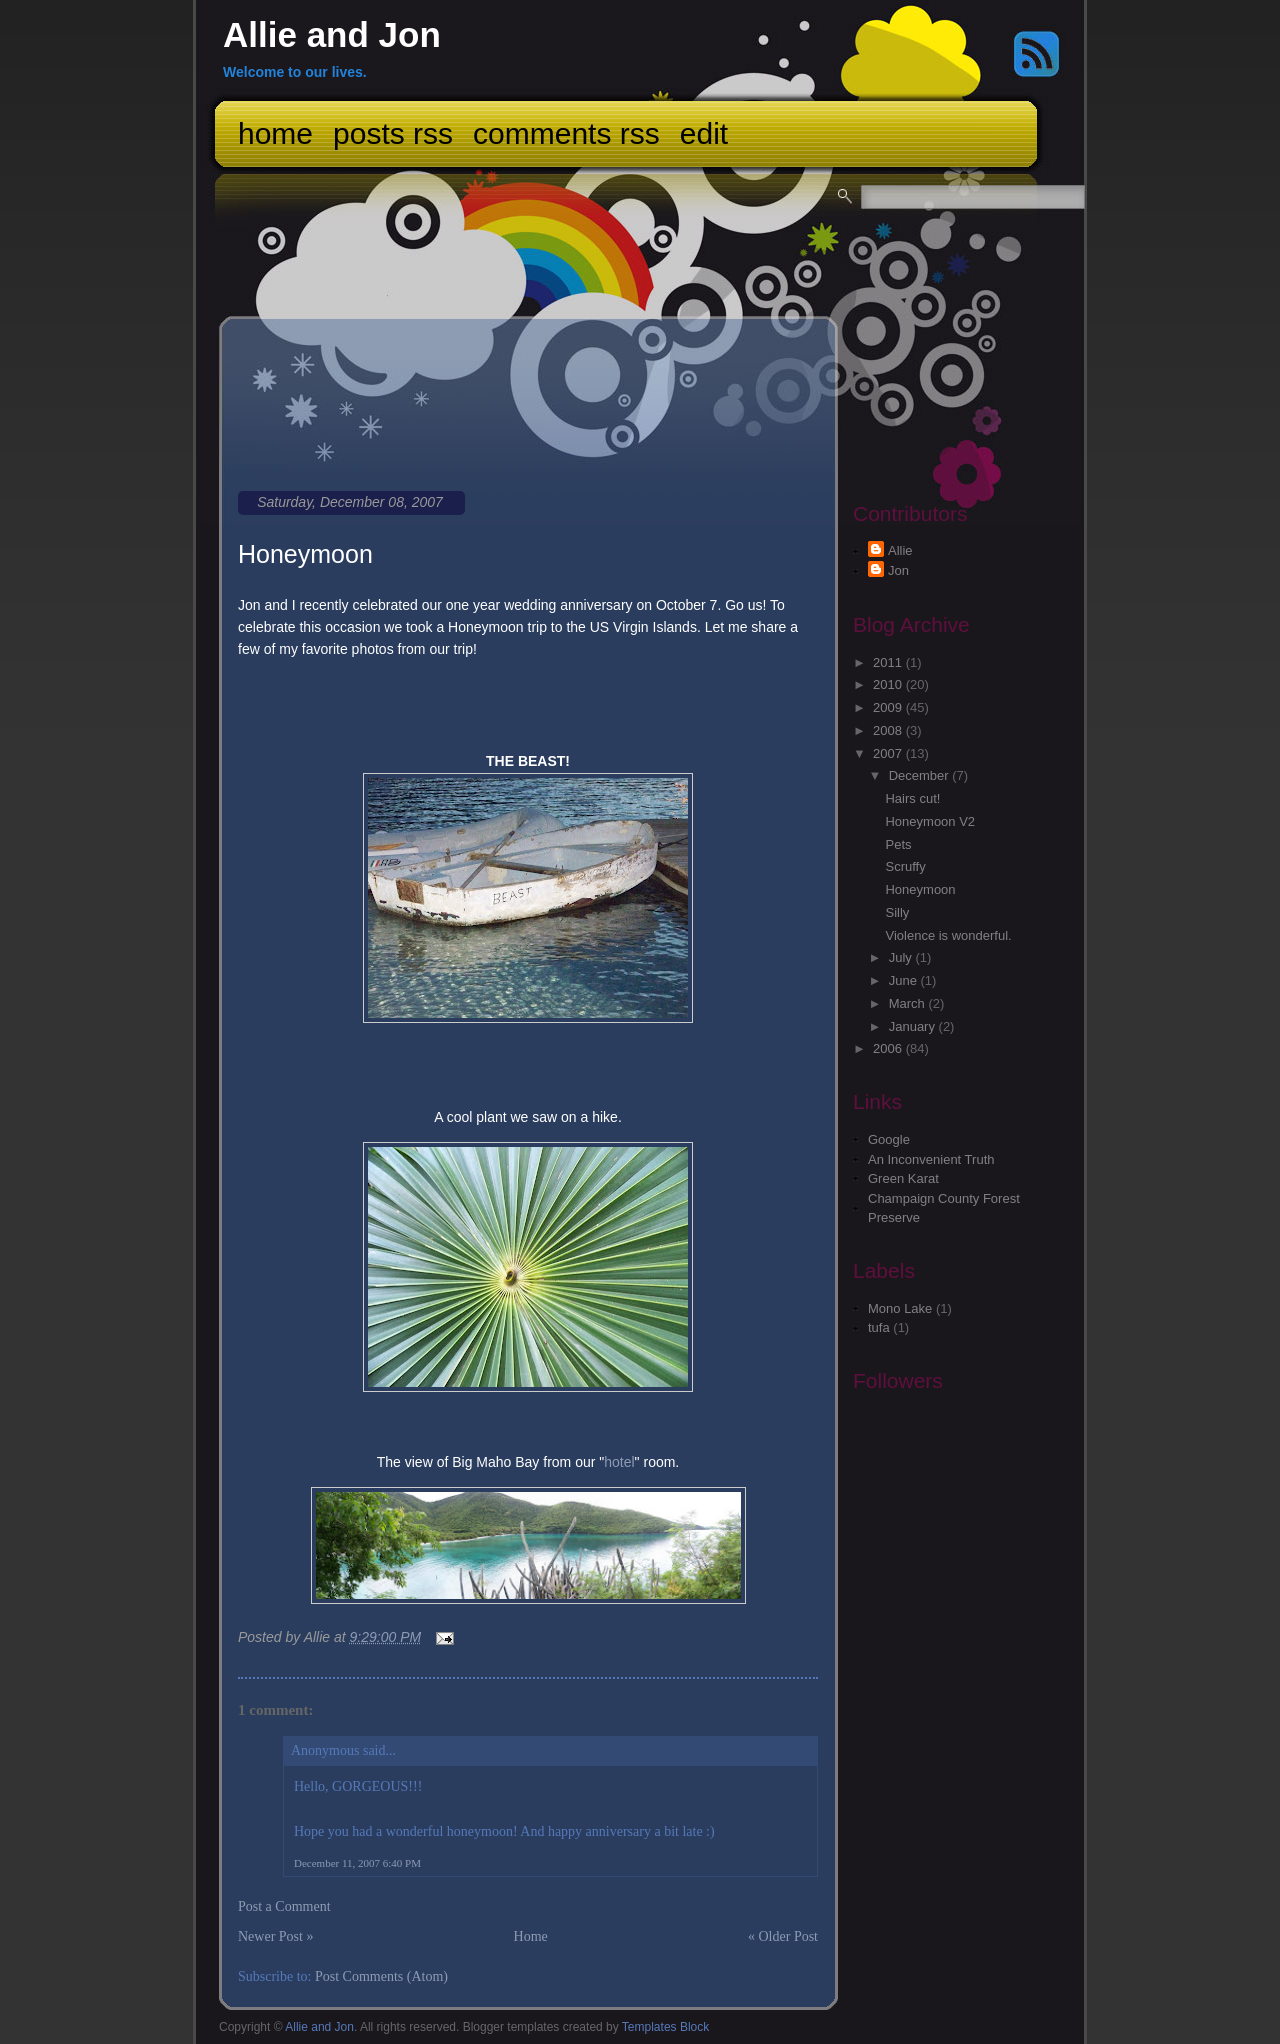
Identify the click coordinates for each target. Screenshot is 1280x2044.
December (921, 775)
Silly (897, 912)
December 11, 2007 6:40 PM (357, 1863)
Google (889, 1139)
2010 (889, 684)
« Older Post (783, 1936)
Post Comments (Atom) (381, 1976)
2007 (889, 753)
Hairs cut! (912, 798)
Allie (900, 550)
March (909, 1003)
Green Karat (903, 1178)
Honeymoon (305, 554)
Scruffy (905, 866)
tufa (879, 1327)
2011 (889, 662)
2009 (889, 707)
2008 (889, 730)
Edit (704, 133)
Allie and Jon (332, 34)
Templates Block (665, 2027)
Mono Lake (900, 1308)
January (914, 1026)
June (905, 980)
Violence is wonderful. (948, 935)
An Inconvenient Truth (931, 1159)
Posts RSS (393, 133)
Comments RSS (566, 133)
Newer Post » (275, 1936)
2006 (889, 1048)
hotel (619, 1462)
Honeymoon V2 (930, 821)
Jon (898, 570)
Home (275, 133)
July (902, 957)
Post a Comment (284, 1906)
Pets (898, 844)
